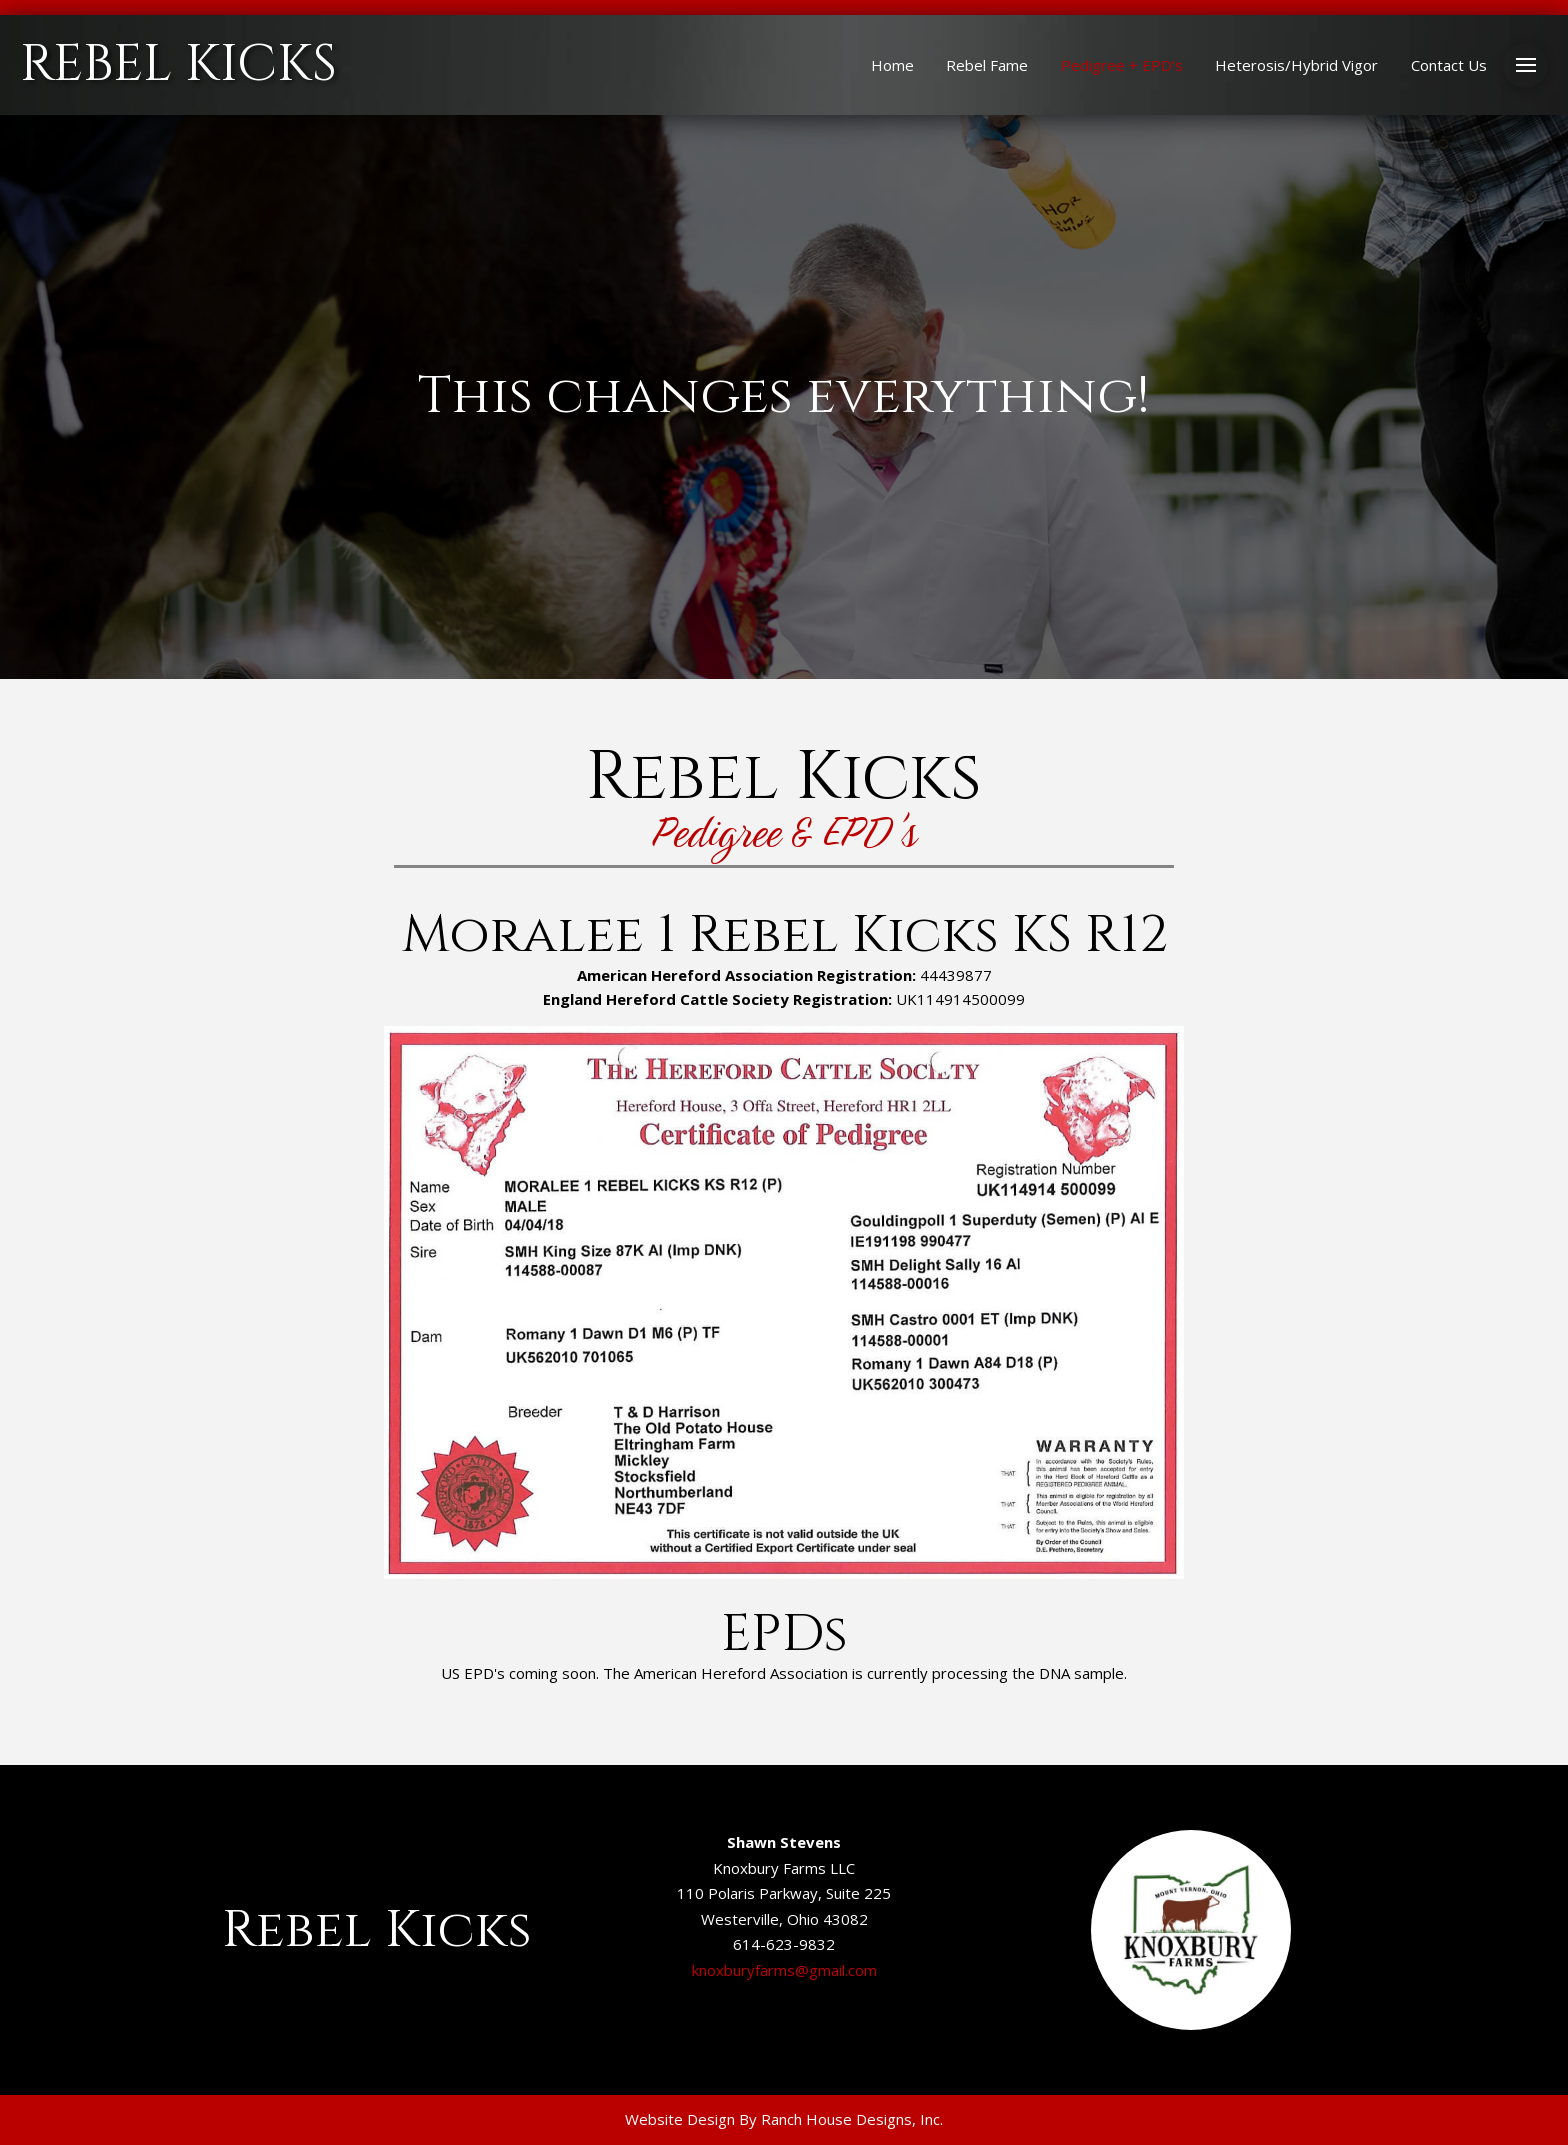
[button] (1525, 65)
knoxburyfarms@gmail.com (784, 1970)
